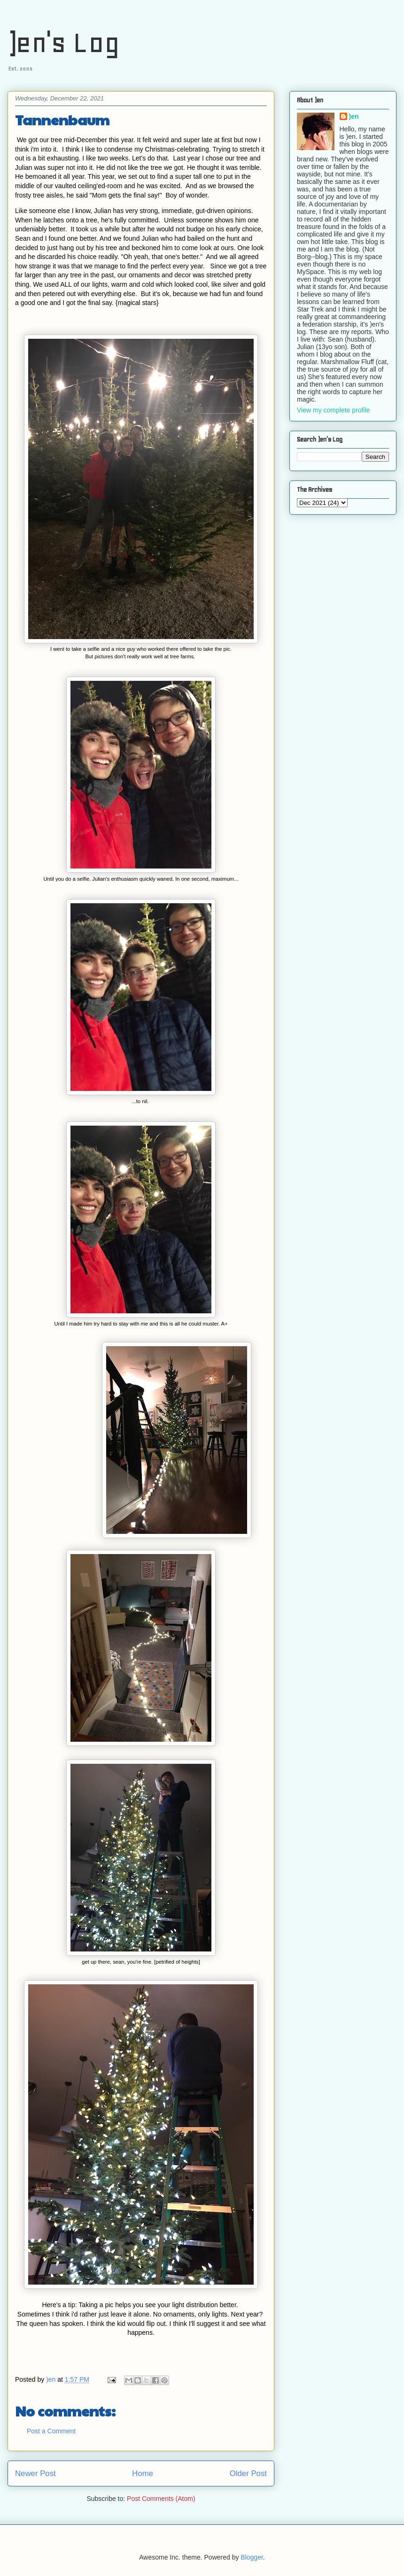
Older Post (248, 2473)
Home (142, 2473)
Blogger (252, 2557)
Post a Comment (51, 2431)
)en (354, 116)
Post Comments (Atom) (161, 2498)
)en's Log (64, 42)
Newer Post (35, 2473)
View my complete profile (333, 410)
